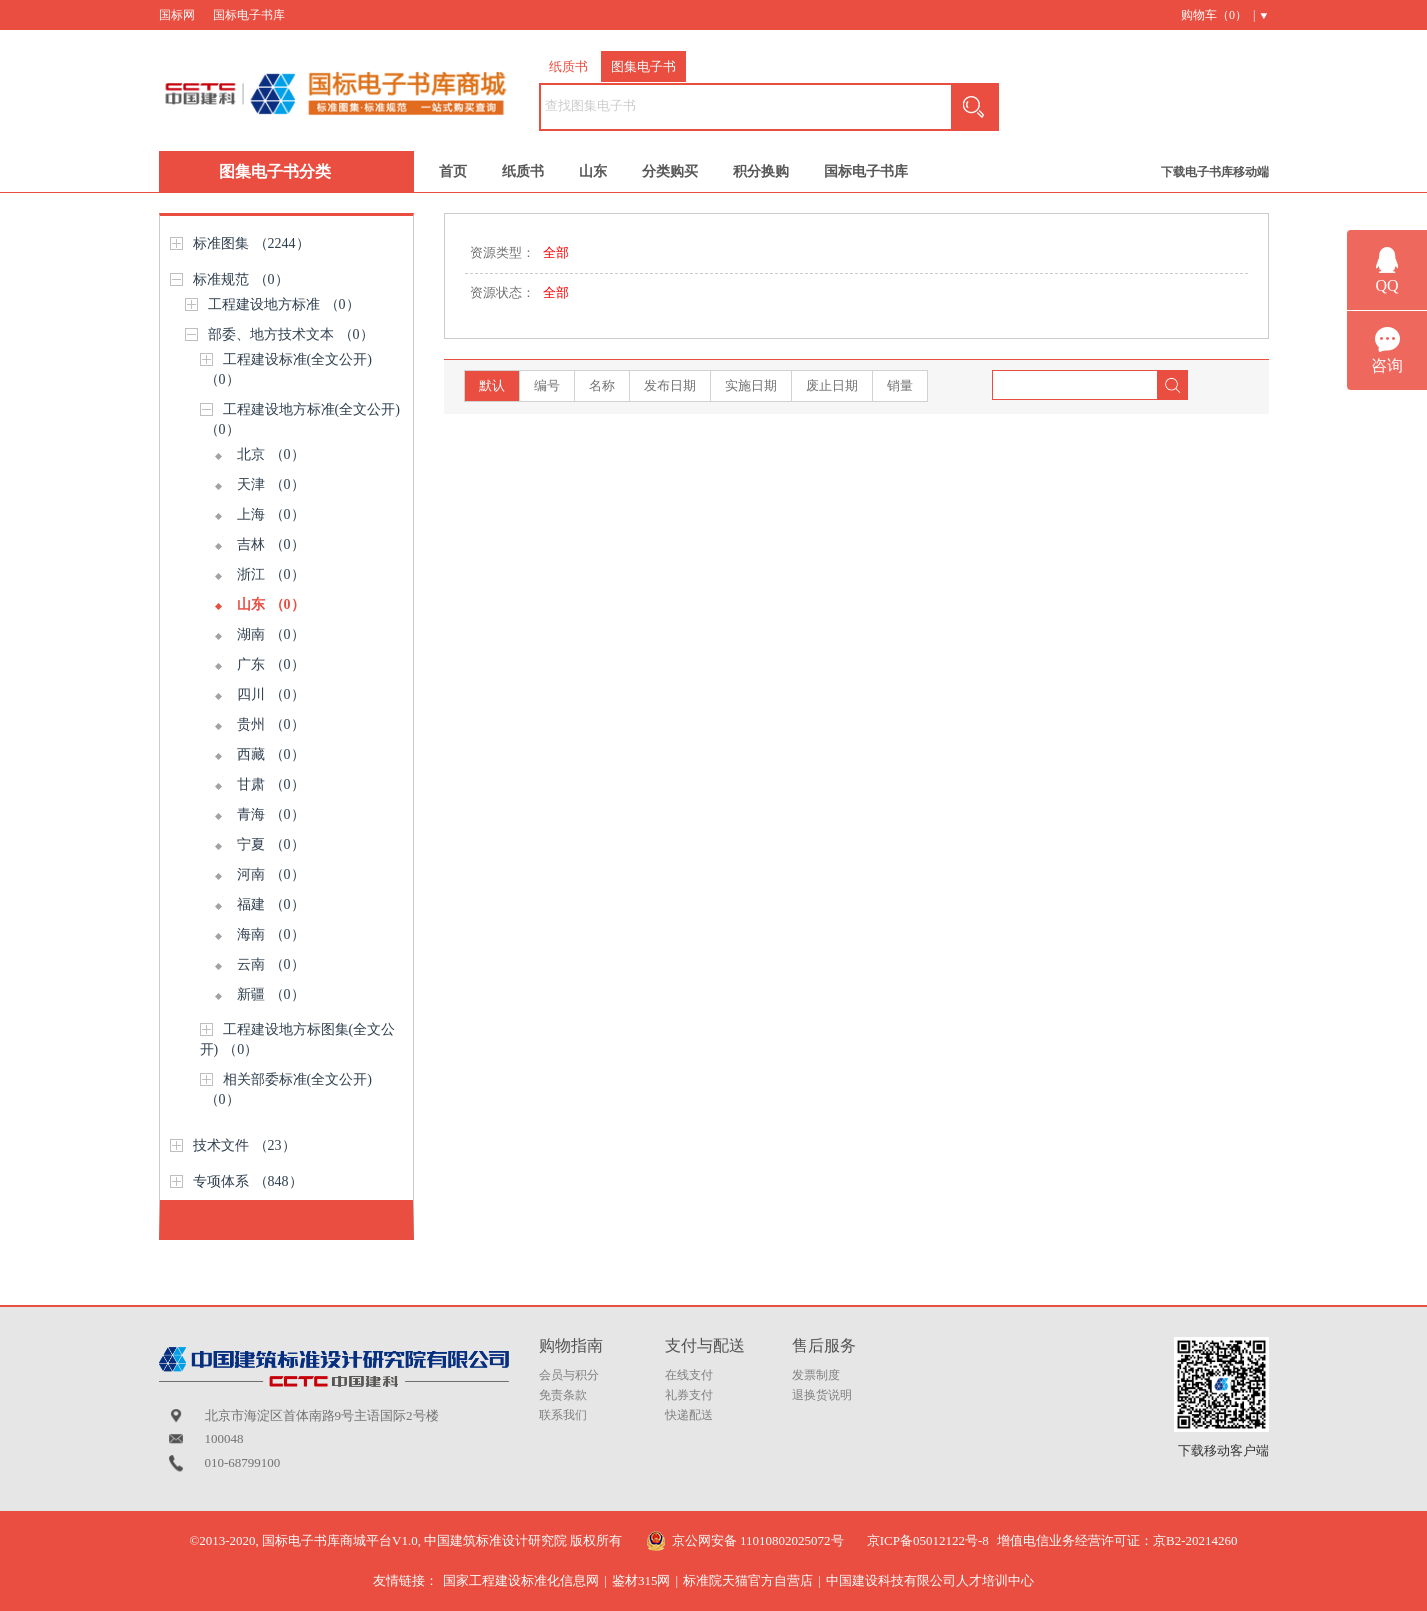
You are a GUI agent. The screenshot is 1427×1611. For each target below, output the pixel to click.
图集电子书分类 (275, 171)
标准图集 (251, 243)
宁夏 (271, 844)
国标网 (177, 15)
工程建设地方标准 (284, 304)
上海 (271, 514)
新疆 (271, 994)
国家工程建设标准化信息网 (521, 1580)
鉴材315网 (641, 1580)
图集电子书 (643, 66)
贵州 (271, 724)
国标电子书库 (249, 15)
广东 (271, 664)
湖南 (271, 634)
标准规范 (241, 279)
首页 (453, 171)
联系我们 (563, 1415)
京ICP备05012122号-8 (928, 1540)
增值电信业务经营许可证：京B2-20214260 (1117, 1540)
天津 (271, 484)
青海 (271, 814)
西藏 (271, 754)
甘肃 (271, 784)
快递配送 (689, 1415)
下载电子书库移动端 (1215, 172)
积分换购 (761, 171)
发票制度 (816, 1375)
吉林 (271, 544)
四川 (271, 694)
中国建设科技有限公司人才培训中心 (930, 1580)
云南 (271, 964)
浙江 (271, 574)
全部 (556, 252)
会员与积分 (569, 1375)
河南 (271, 874)
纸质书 (568, 66)
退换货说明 (822, 1395)
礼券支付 (689, 1395)
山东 (593, 171)
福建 (271, 904)
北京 (271, 454)
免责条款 (563, 1395)
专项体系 (248, 1181)
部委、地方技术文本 (291, 334)
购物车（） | (1218, 15)
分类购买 (670, 171)
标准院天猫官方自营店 (748, 1580)
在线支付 (689, 1375)
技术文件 (244, 1145)
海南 (271, 934)
